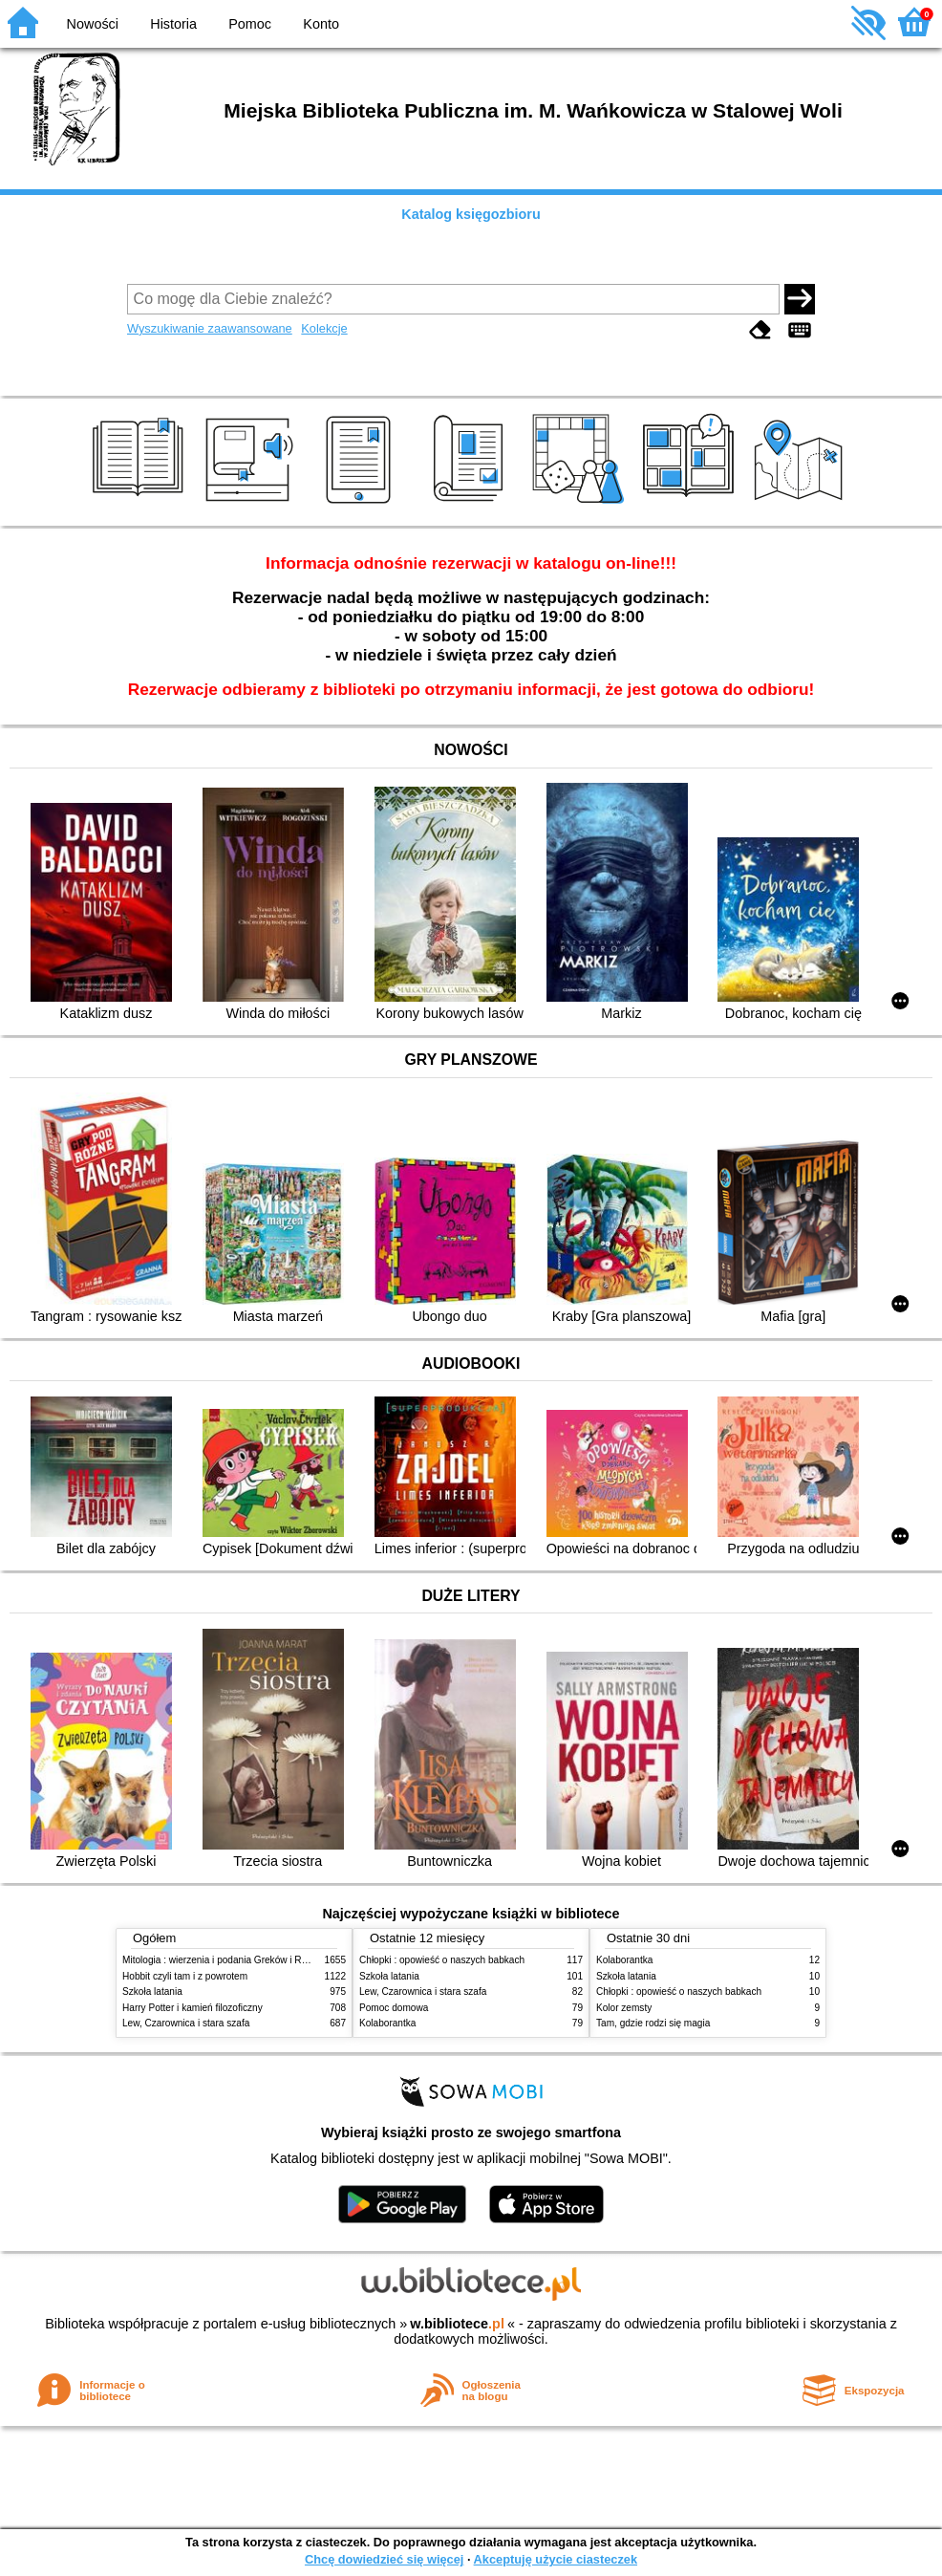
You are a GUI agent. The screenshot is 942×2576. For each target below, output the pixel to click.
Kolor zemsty (624, 2007)
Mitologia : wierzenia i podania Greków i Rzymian (227, 1960)
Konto (321, 24)
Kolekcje (324, 328)
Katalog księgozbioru (471, 214)
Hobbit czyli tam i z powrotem (184, 1976)
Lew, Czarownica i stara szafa (185, 2023)
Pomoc (249, 24)
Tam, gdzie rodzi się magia (653, 2023)
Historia (173, 24)
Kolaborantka (387, 2023)
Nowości (92, 24)
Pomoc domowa (393, 2007)
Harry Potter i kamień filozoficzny (192, 2007)
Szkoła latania (152, 1991)
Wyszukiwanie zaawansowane (209, 328)
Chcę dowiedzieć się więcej (384, 2559)
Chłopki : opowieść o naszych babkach (442, 1960)
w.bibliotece (457, 2323)
